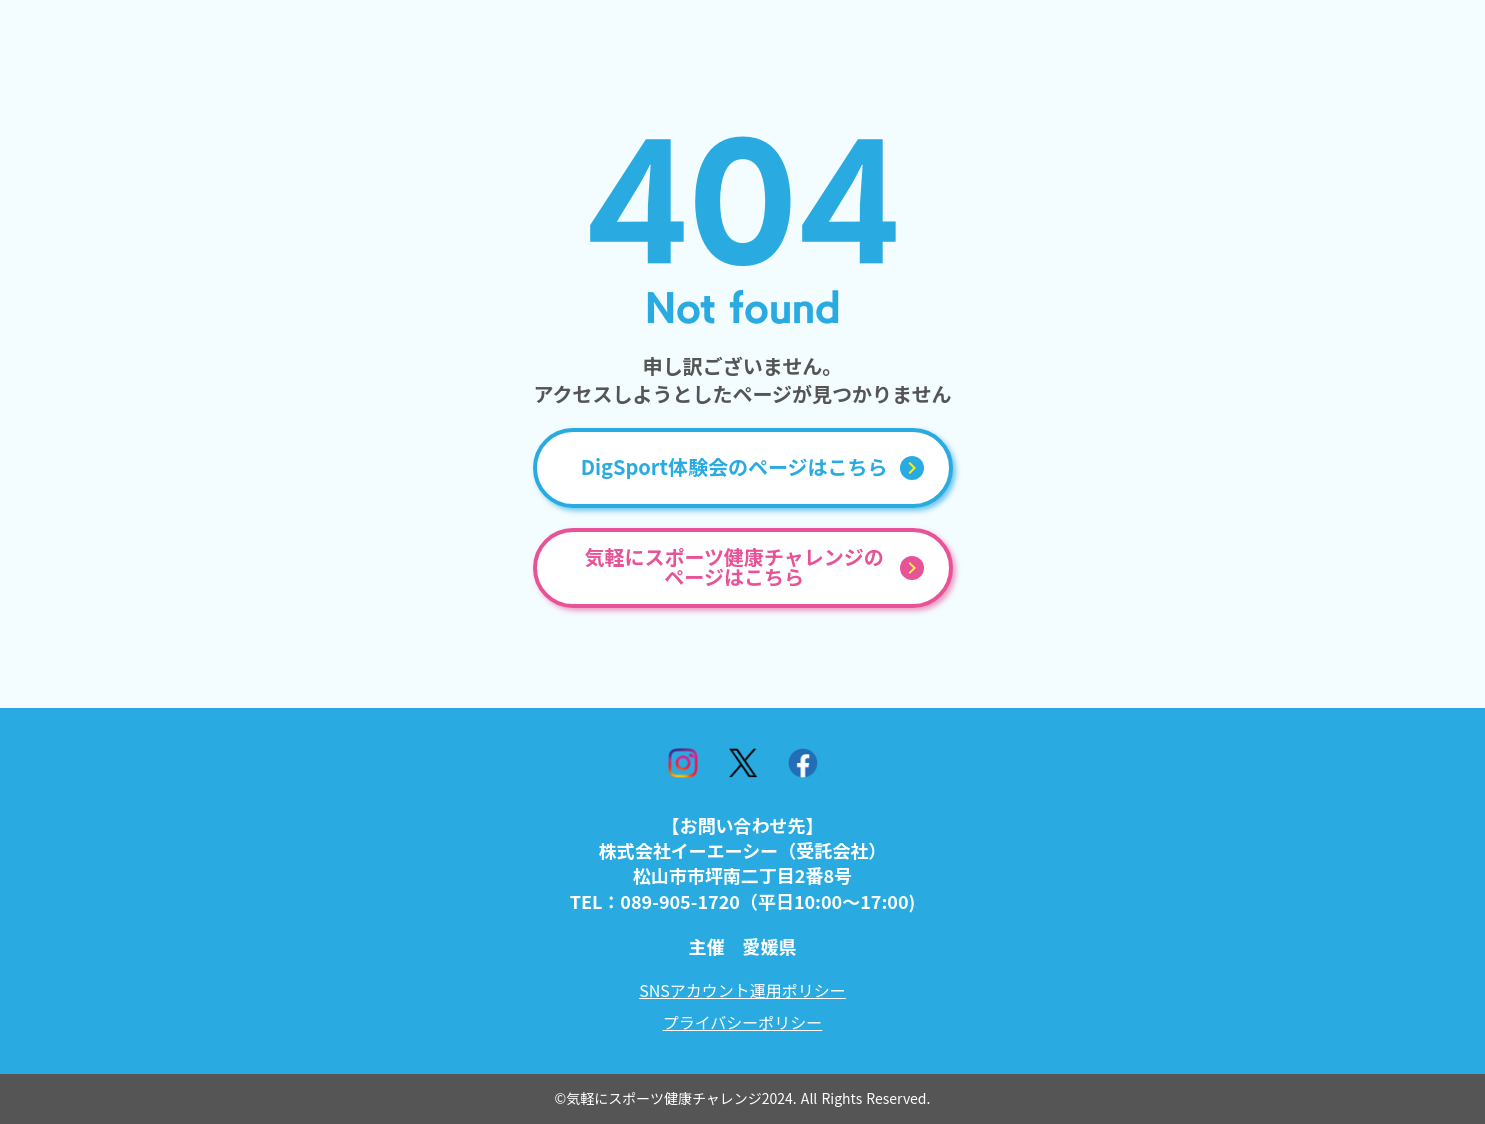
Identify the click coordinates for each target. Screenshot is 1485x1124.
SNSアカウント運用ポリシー (742, 990)
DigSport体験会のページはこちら (734, 468)
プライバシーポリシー (743, 1022)
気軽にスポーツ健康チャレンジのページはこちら (733, 568)
